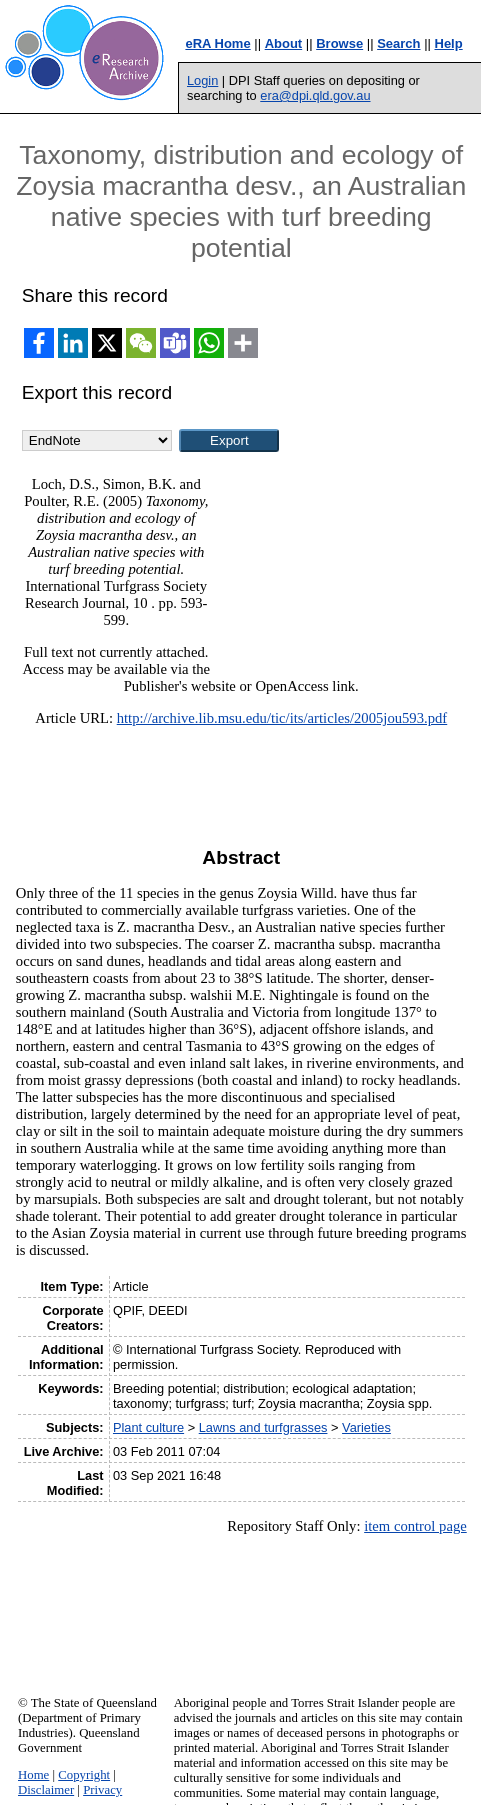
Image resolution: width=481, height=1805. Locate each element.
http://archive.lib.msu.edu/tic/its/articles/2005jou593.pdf (282, 718)
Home (33, 1775)
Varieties (366, 1427)
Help (449, 43)
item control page (415, 1526)
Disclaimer (46, 1790)
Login (202, 80)
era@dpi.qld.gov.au (315, 95)
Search (398, 43)
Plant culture (148, 1427)
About (284, 43)
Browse (339, 43)
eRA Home (217, 43)
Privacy (102, 1790)
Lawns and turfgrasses (263, 1427)
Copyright (84, 1775)
